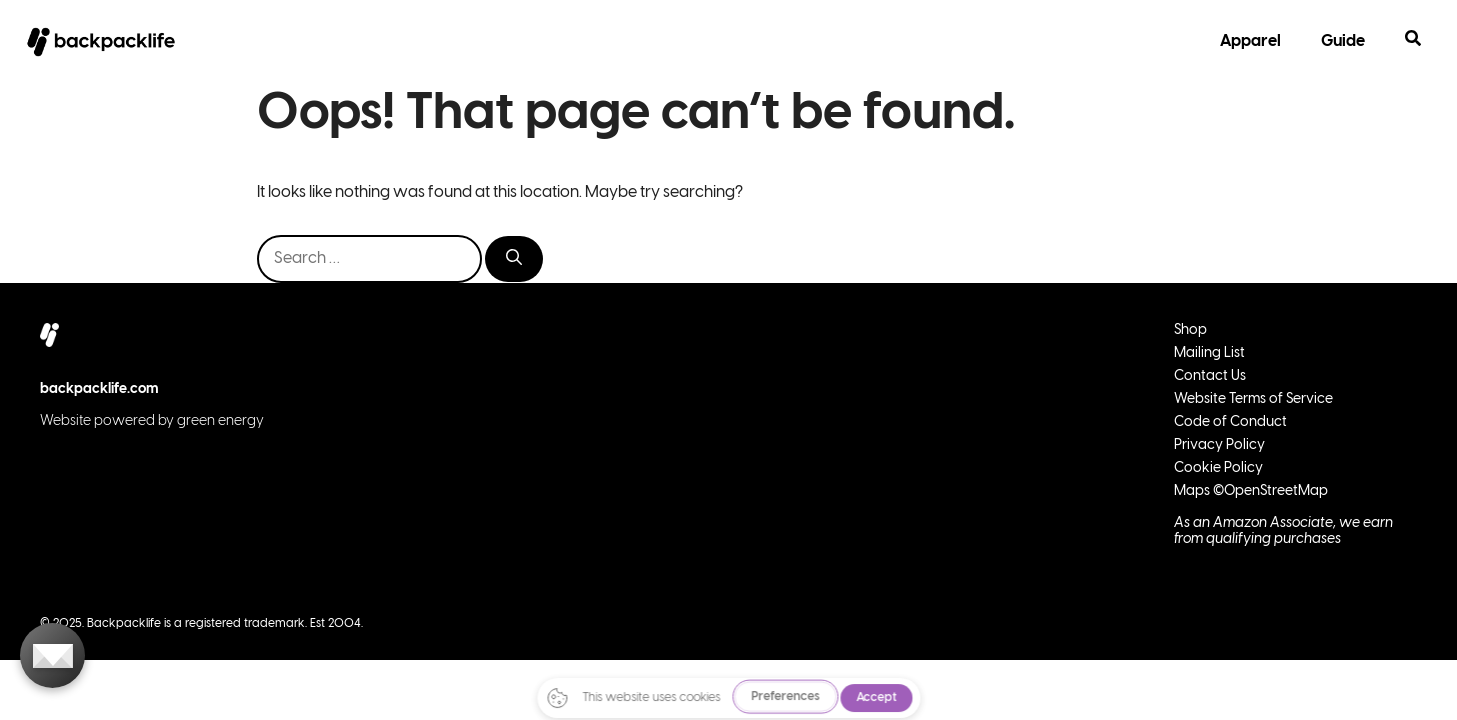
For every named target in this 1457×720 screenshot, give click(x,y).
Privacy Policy (1219, 445)
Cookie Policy (1218, 468)
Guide (1343, 41)
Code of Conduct (1230, 422)
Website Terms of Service (1253, 399)
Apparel (1250, 41)
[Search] (514, 259)
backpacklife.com (99, 389)
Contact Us (1210, 376)
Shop (1190, 330)
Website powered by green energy (152, 421)
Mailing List (1209, 353)
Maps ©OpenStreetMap (1251, 491)
